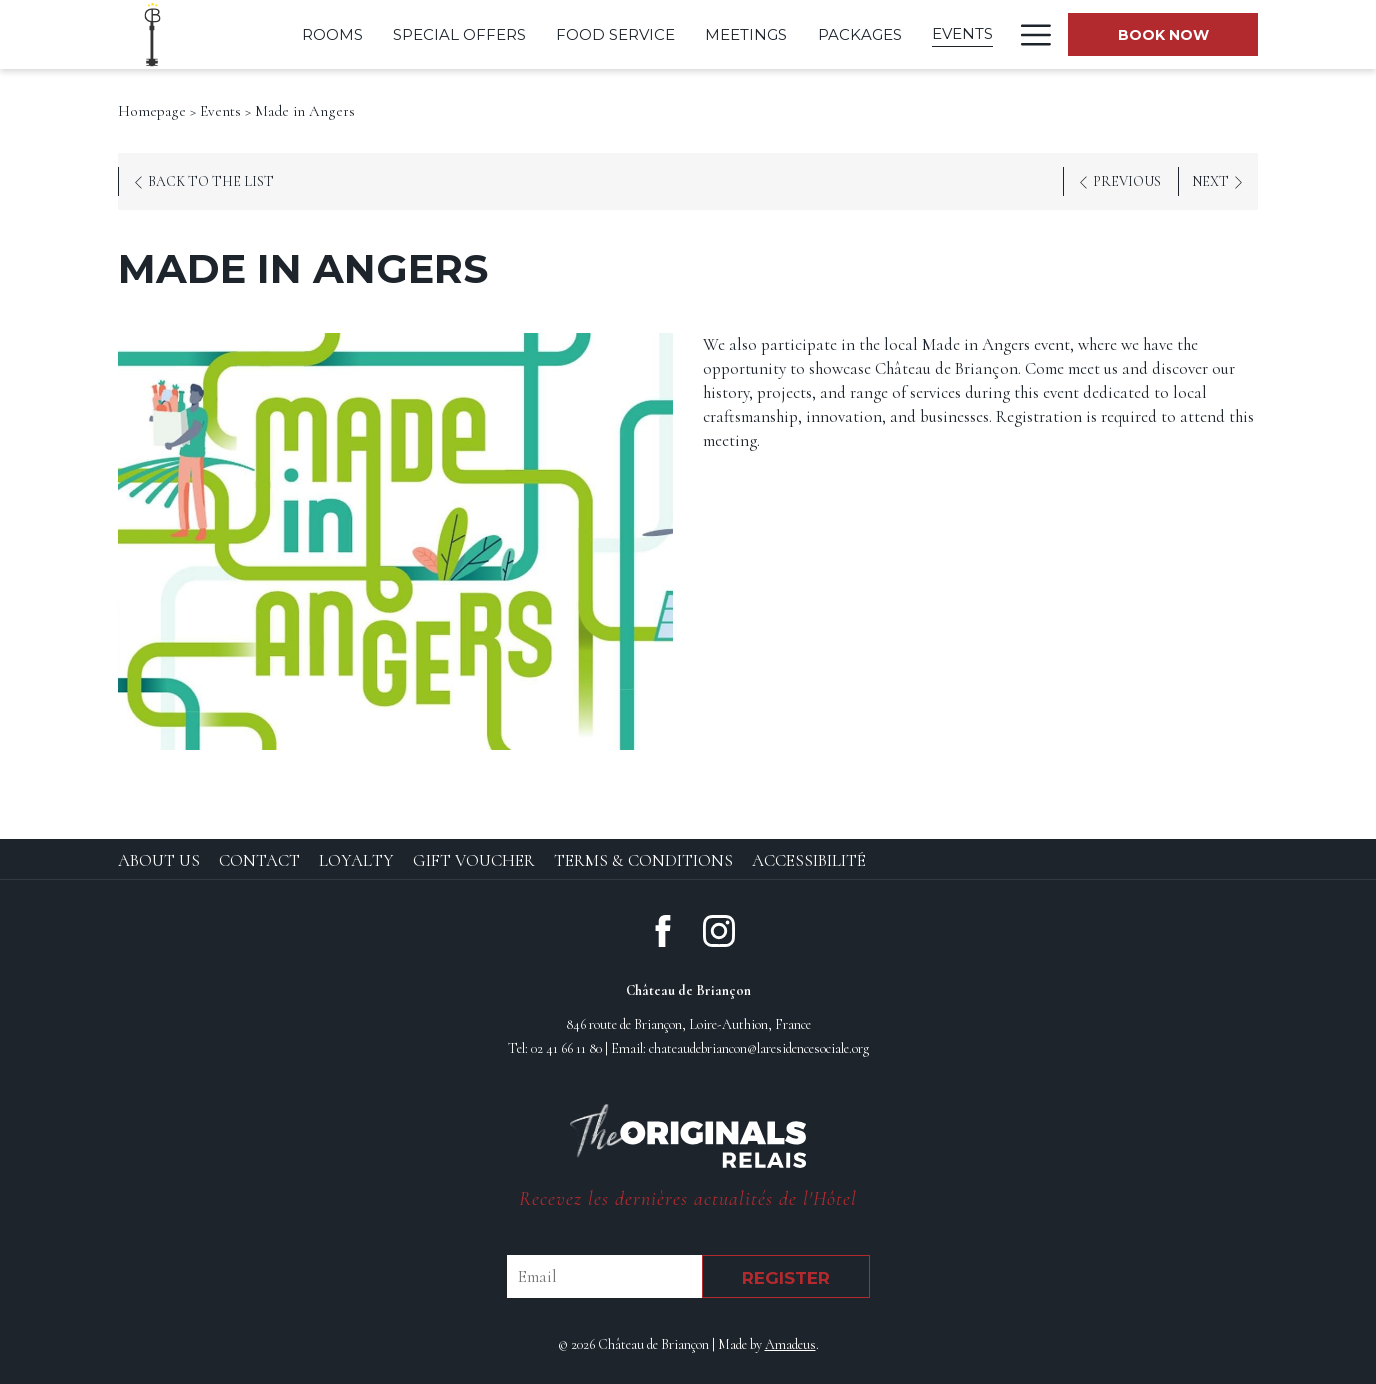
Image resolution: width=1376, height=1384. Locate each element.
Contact (259, 860)
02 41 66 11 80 (566, 1048)
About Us (159, 860)
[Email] (604, 1276)
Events (220, 111)
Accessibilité (809, 860)
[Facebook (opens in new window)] (663, 928)
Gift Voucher (474, 860)
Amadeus (790, 1344)
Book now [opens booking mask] (1163, 35)
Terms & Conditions (643, 860)
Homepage (152, 111)
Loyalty (356, 860)
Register (786, 1278)
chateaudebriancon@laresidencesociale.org (759, 1048)
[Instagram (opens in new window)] (719, 928)
